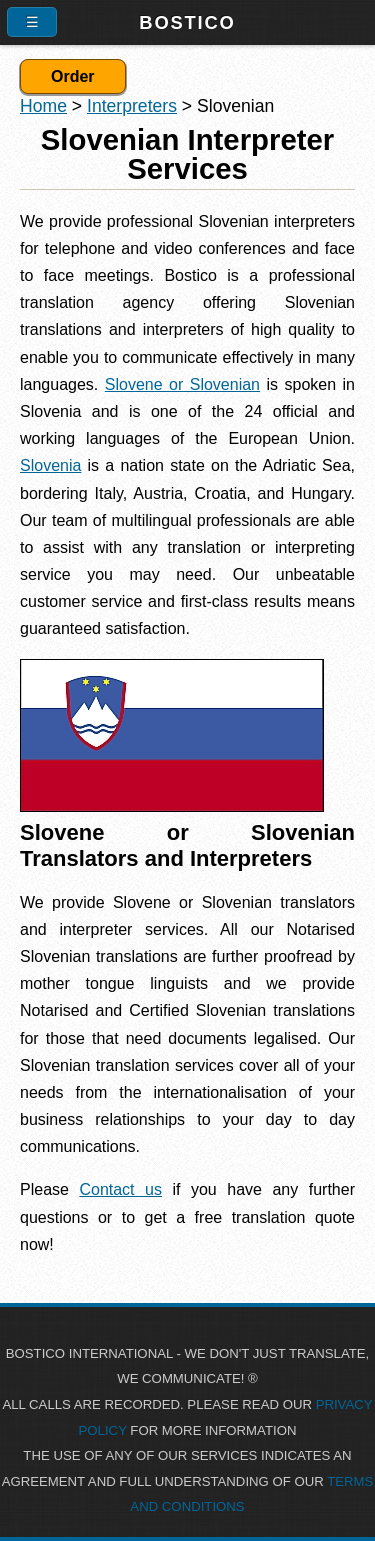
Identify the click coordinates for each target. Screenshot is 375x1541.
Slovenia (50, 465)
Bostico (187, 22)
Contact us (120, 1189)
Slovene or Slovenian (182, 384)
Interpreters (132, 106)
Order (73, 76)
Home (43, 106)
